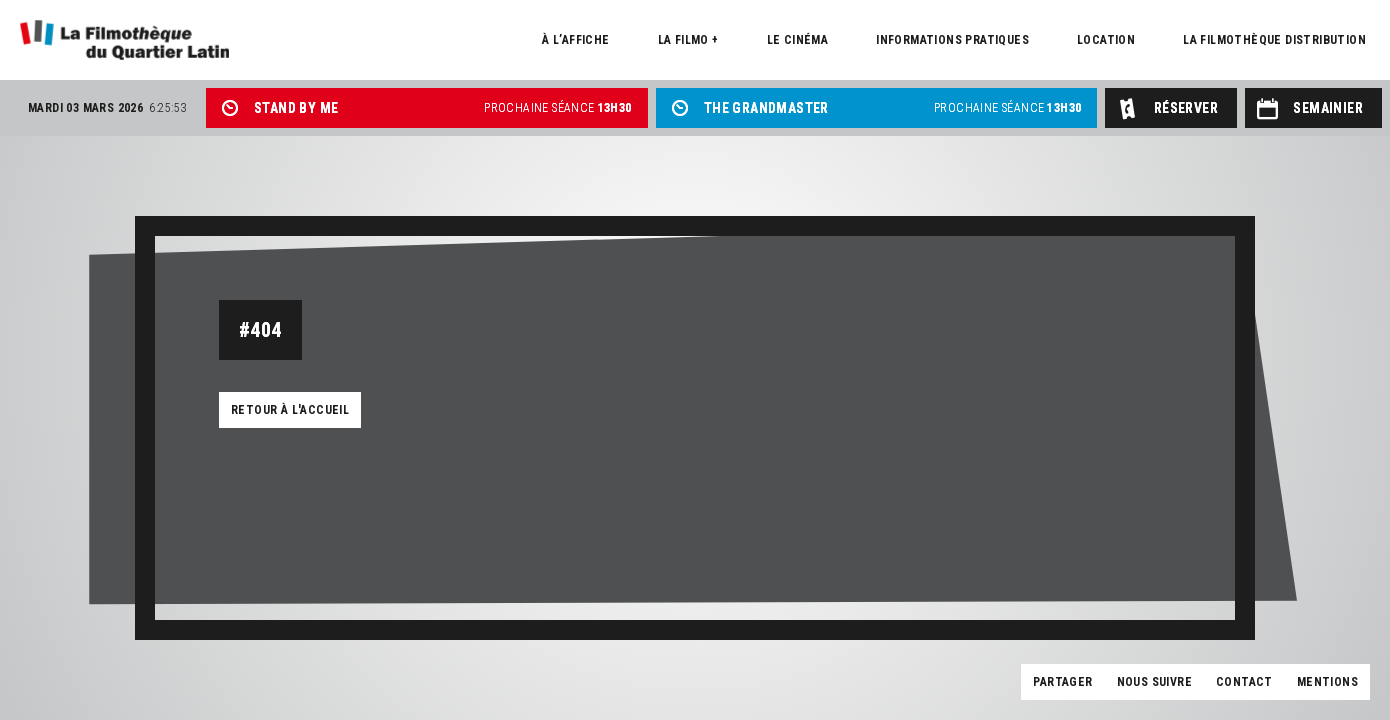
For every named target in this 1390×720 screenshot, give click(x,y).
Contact (1244, 682)
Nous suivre (1154, 682)
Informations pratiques (952, 40)
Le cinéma (798, 40)
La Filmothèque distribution (1274, 40)
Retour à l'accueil (290, 410)
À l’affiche (575, 40)
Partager (1062, 682)
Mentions (1327, 682)
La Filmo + (688, 40)
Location (1106, 40)
